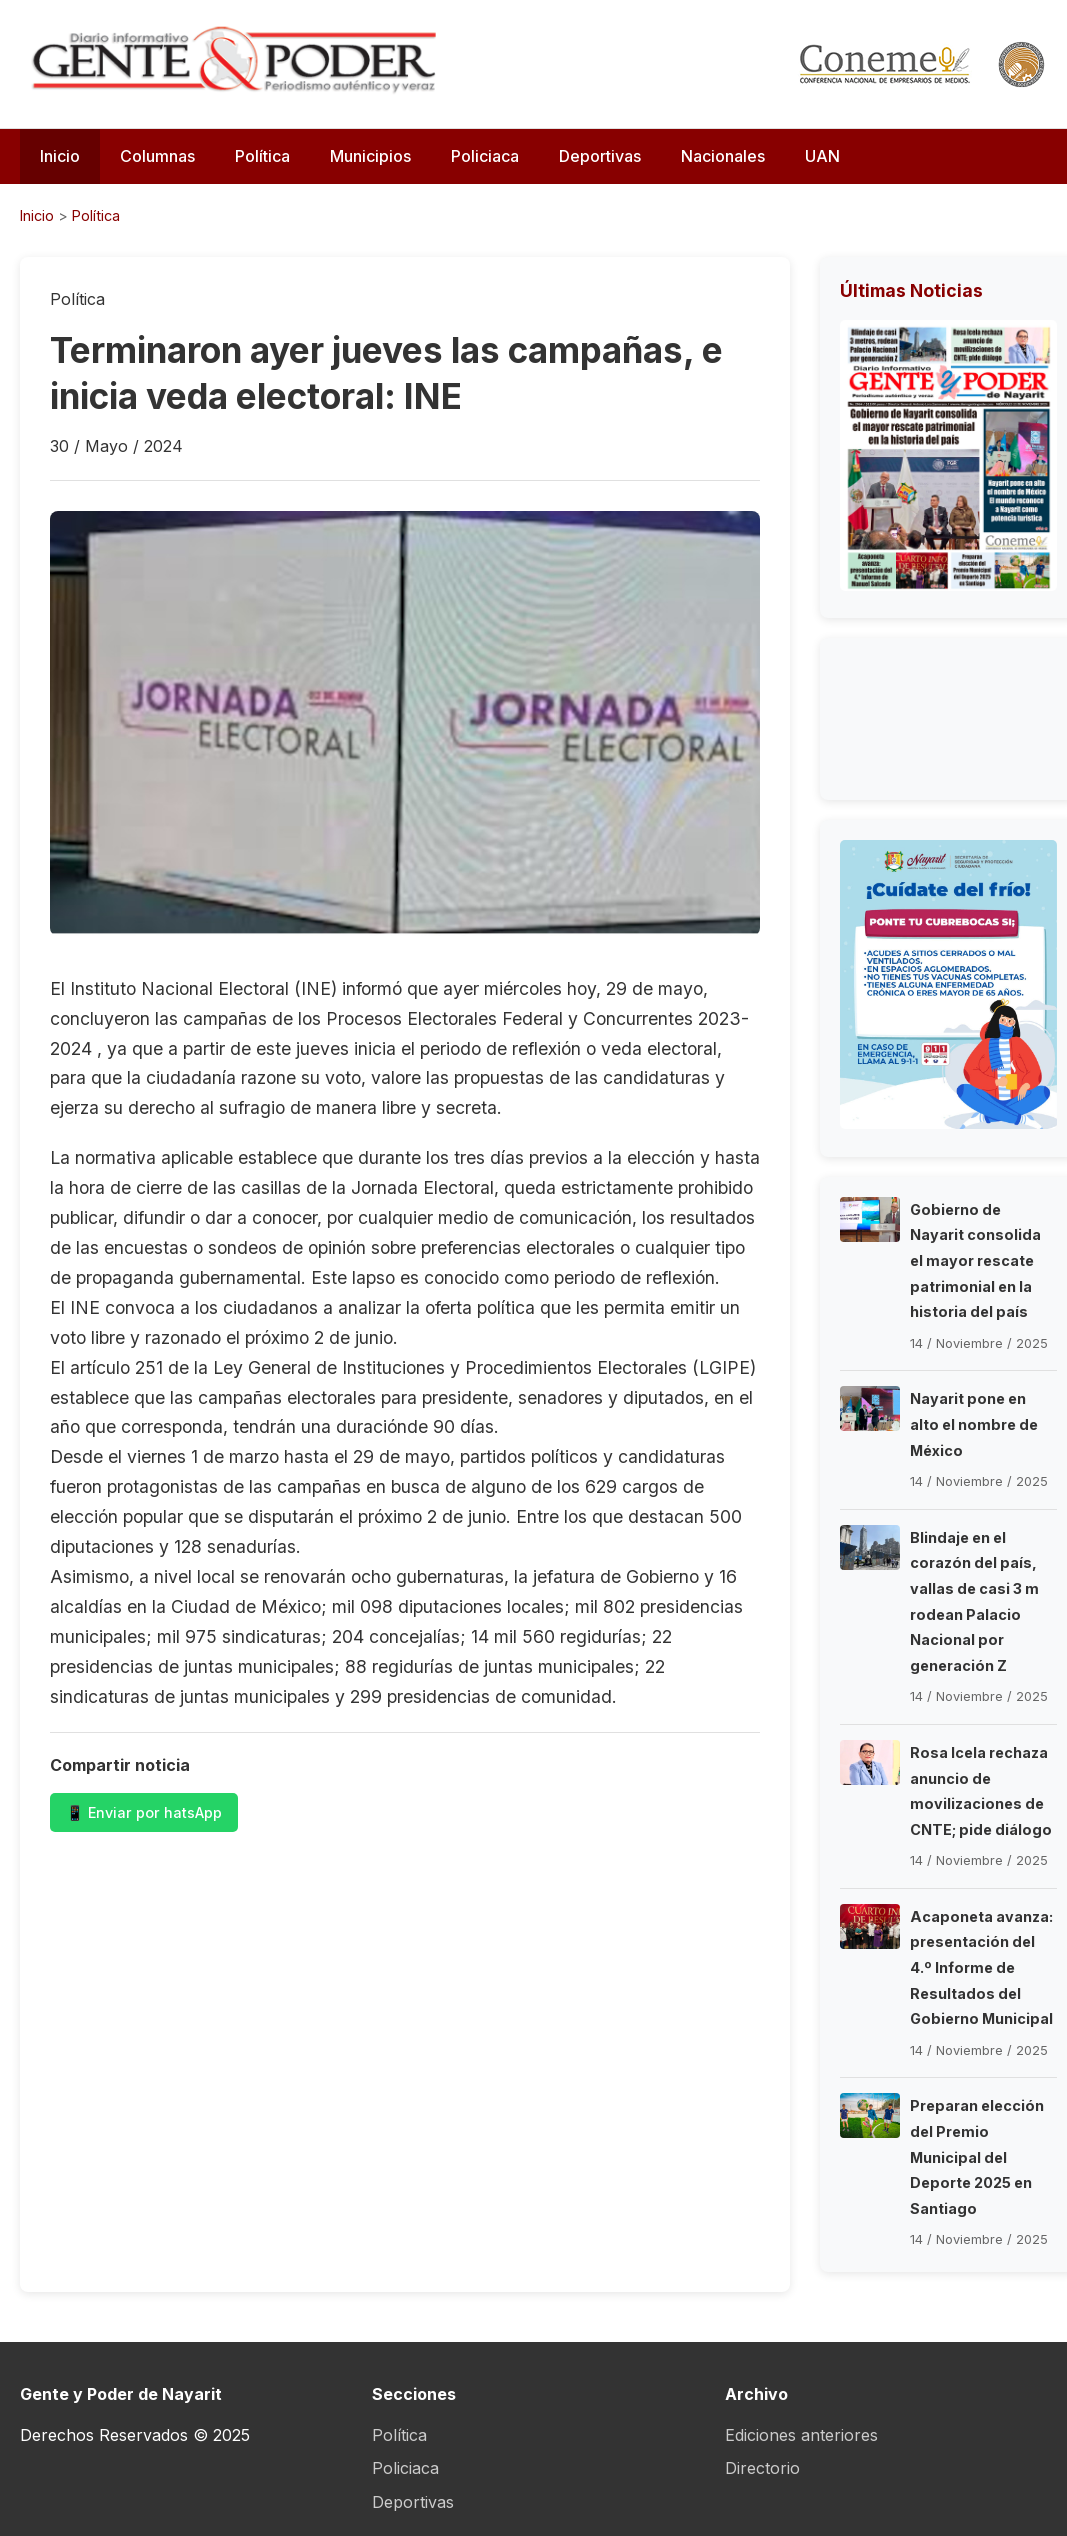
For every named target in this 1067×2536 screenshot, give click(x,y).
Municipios (370, 156)
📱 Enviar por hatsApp (144, 1812)
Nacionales (723, 156)
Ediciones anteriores (801, 2435)
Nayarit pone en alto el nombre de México (974, 1424)
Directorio (762, 2468)
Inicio (60, 156)
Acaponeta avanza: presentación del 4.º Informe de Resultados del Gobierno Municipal (981, 1967)
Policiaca (485, 156)
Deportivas (600, 156)
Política (262, 156)
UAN (822, 156)
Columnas (157, 156)
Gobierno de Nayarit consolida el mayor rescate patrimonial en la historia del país (975, 1260)
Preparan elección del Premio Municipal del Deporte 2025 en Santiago (977, 2156)
